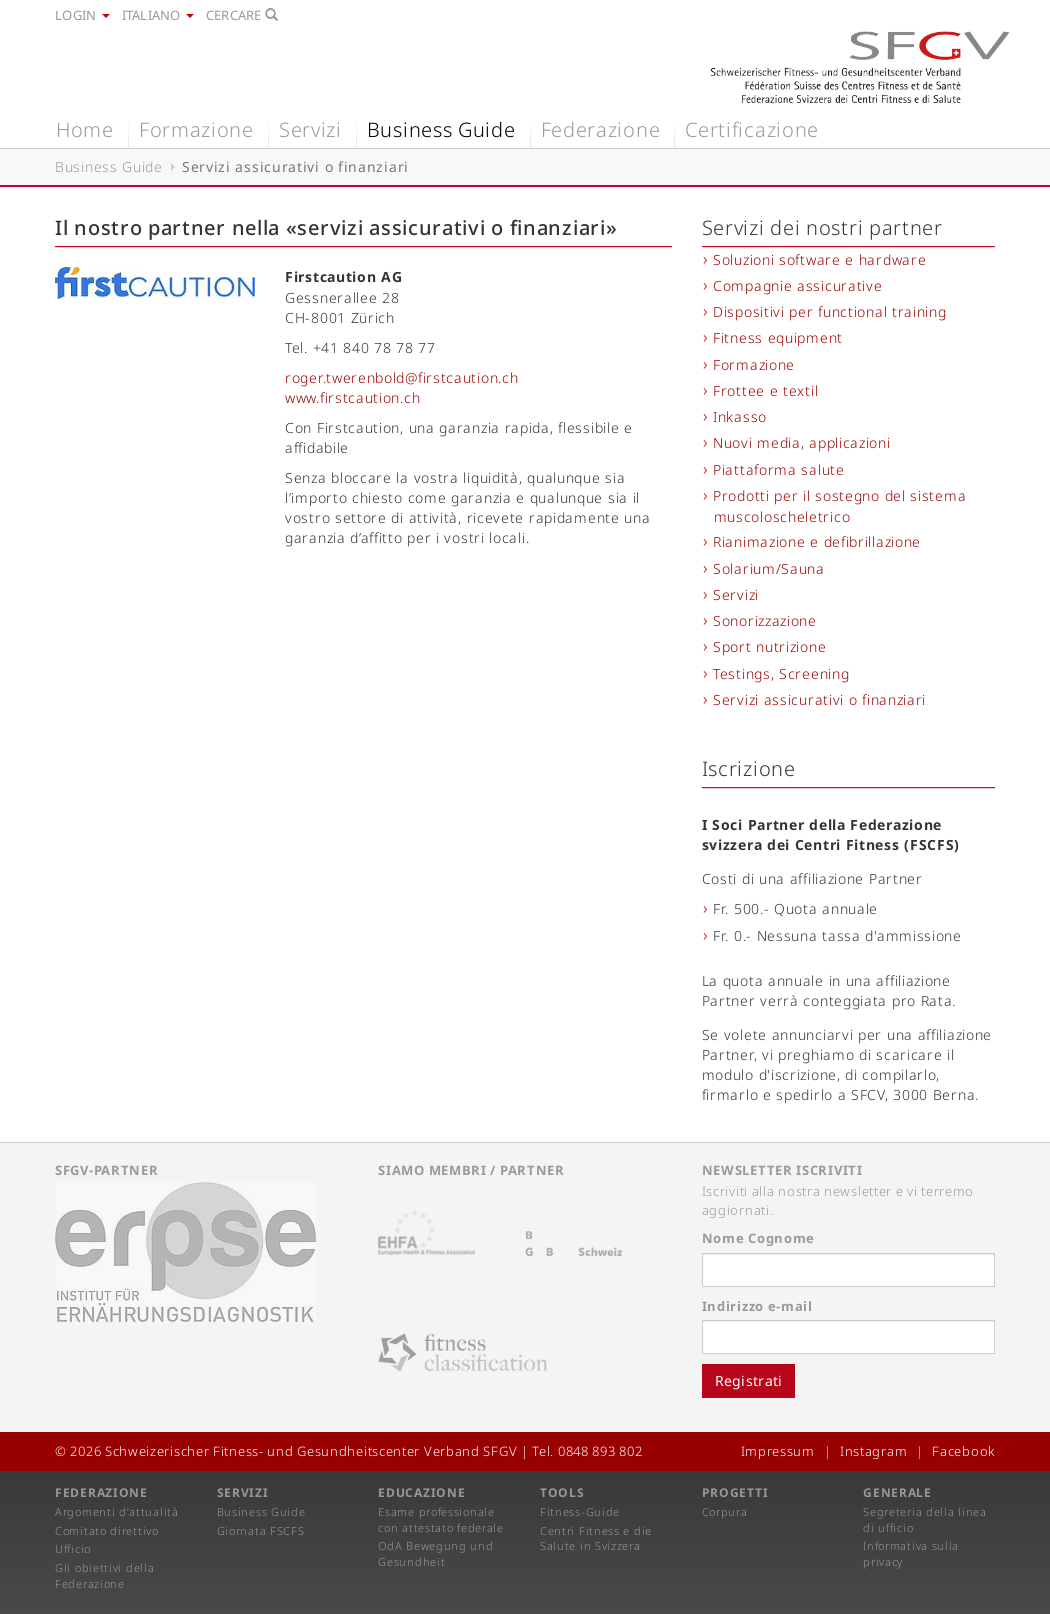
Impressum (778, 1451)
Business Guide (441, 129)
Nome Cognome (758, 1238)
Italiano (158, 15)
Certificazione (752, 129)
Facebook (963, 1451)
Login (82, 15)
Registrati (749, 1380)
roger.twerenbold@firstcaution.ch (401, 377)
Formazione (196, 129)
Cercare (242, 15)
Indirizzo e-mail (757, 1306)
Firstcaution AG (344, 276)
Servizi (310, 129)
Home (85, 129)
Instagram (873, 1451)
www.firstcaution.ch (352, 397)
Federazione (601, 129)
